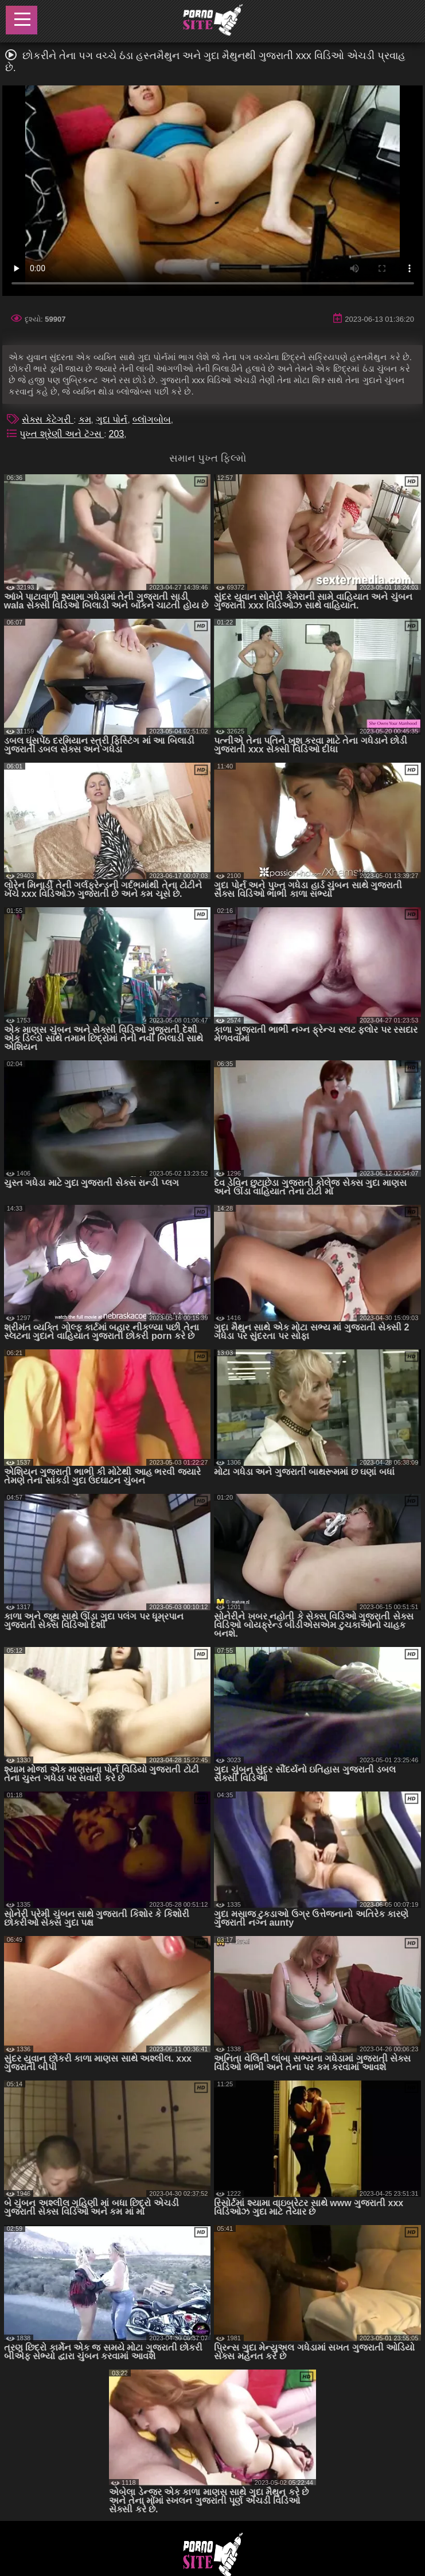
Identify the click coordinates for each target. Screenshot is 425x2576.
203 (116, 434)
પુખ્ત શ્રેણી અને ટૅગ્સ (62, 434)
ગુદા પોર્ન (111, 419)
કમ (85, 419)
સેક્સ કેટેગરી (47, 419)
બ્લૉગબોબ (151, 419)
